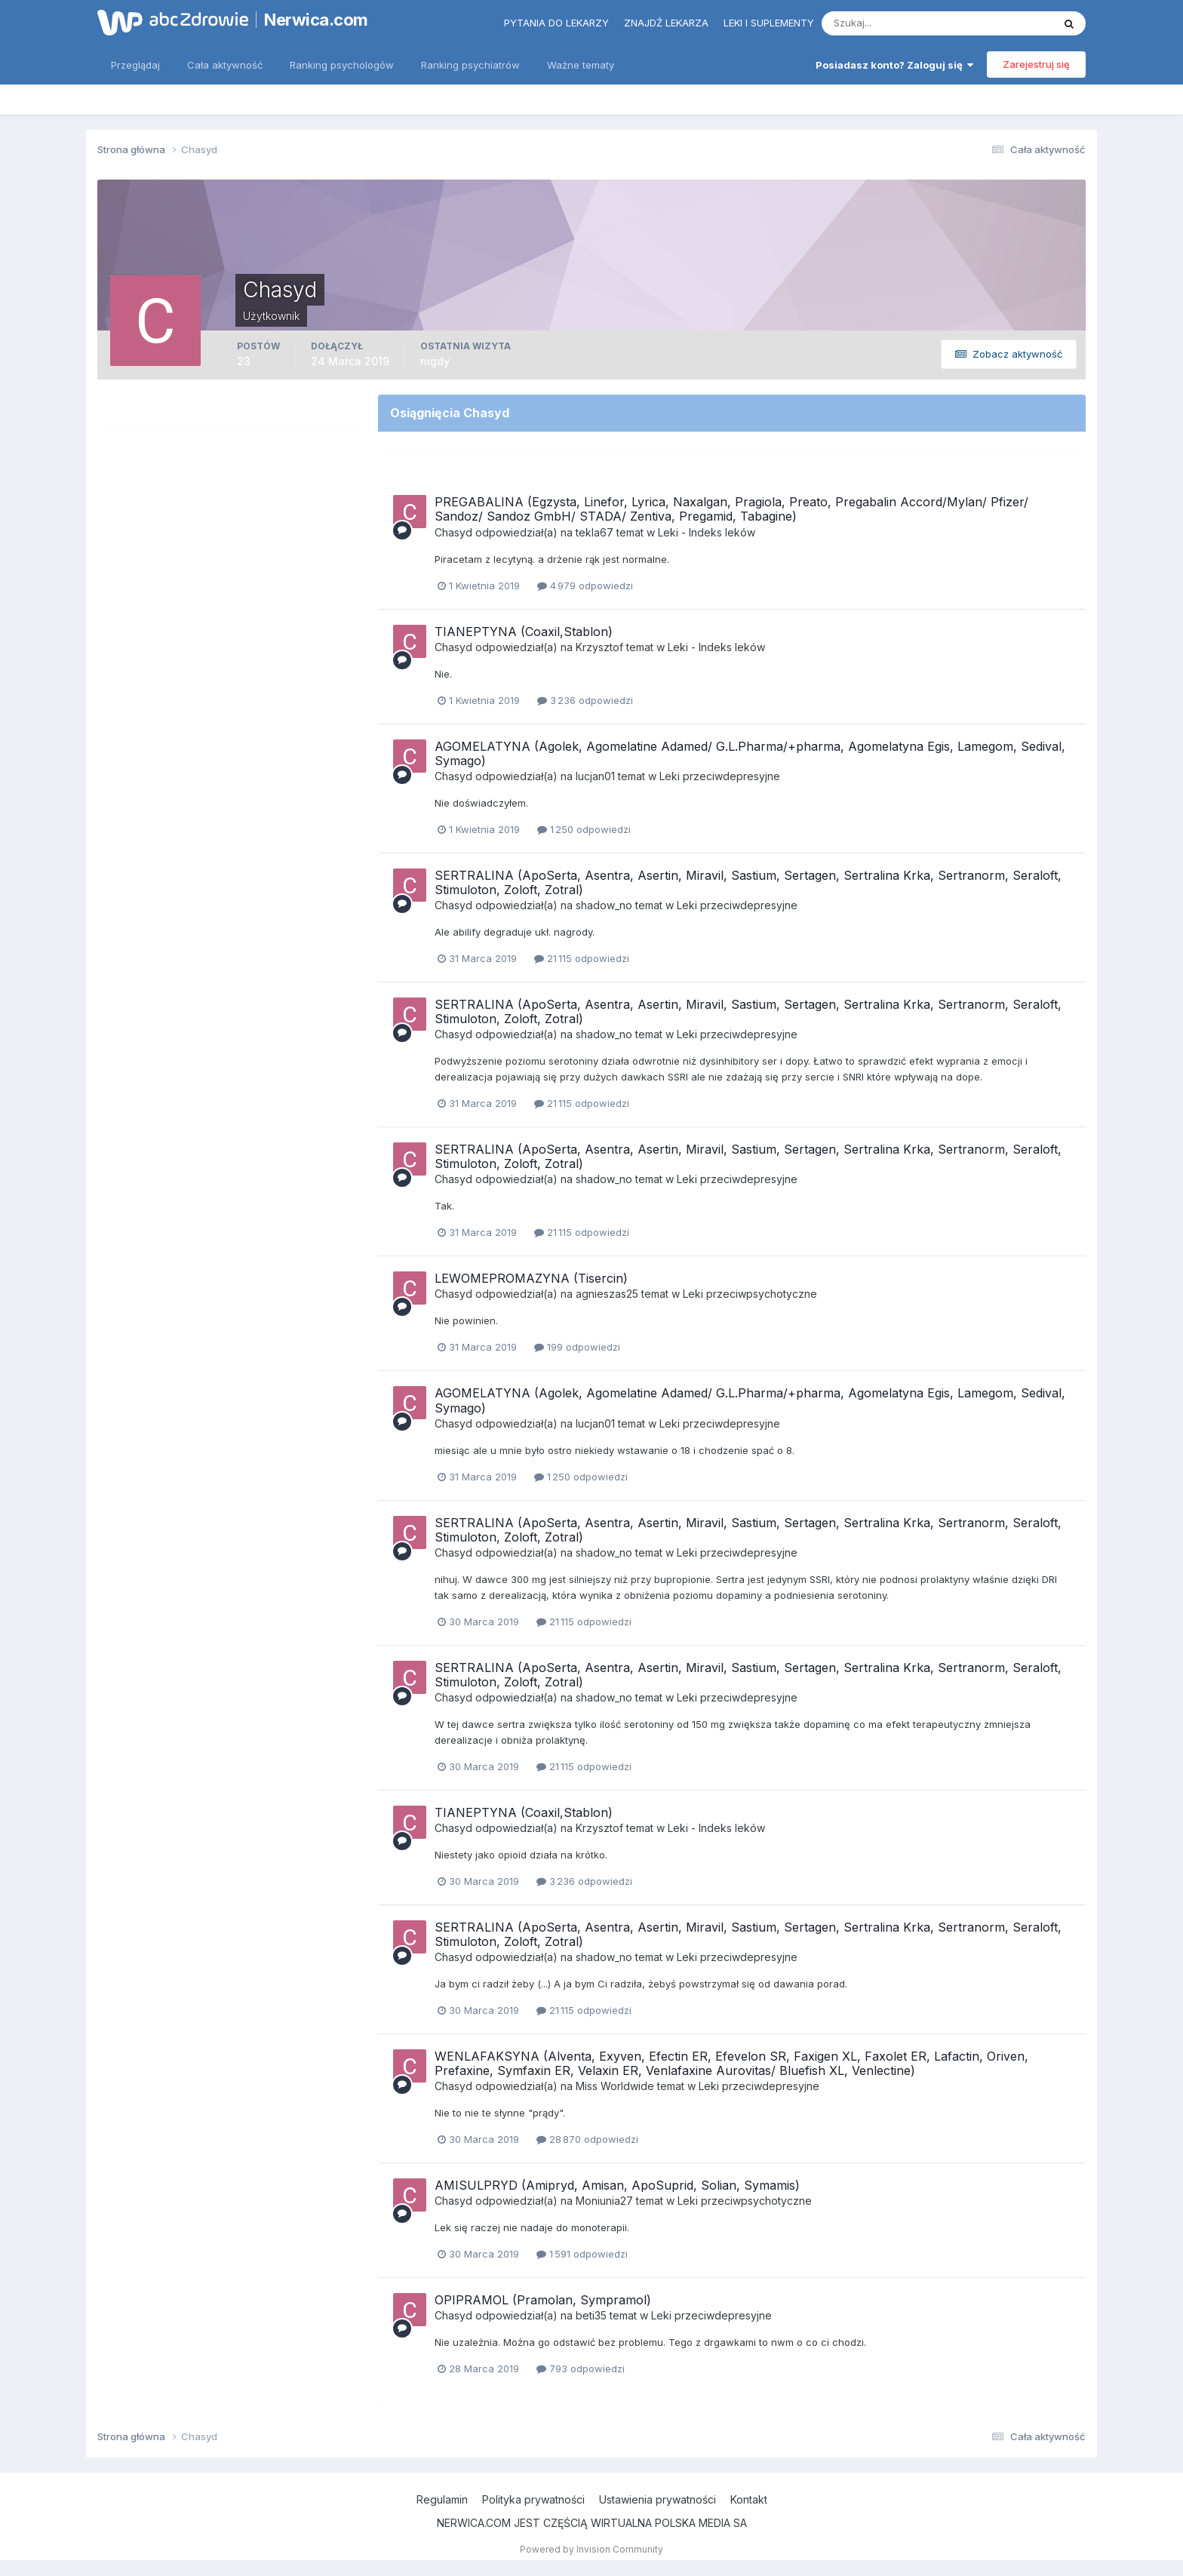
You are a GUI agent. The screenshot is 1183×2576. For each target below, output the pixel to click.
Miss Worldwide (615, 2086)
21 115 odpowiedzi (581, 958)
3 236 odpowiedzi (585, 700)
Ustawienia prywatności (657, 2499)
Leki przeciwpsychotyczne (750, 1293)
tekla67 (594, 532)
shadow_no (604, 905)
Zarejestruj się (1036, 64)
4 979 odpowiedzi (585, 585)
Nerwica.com (316, 19)
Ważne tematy (580, 65)
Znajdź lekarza (666, 23)
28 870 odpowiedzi (587, 2139)
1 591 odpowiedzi (582, 2254)
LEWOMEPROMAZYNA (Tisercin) (531, 1278)
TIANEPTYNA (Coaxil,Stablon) (524, 631)
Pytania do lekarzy (556, 23)
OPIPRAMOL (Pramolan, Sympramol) (543, 2299)
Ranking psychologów (342, 65)
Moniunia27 (604, 2200)
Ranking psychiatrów (470, 65)
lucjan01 (595, 776)
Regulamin (442, 2499)
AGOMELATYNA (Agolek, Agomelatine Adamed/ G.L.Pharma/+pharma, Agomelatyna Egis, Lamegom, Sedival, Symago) (750, 753)
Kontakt (748, 2499)
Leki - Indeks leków (706, 532)
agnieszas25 (607, 1293)
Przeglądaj (135, 65)
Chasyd (453, 532)
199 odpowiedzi (577, 1347)
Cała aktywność (225, 65)
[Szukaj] (878, 23)
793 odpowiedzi (580, 2368)
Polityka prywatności (533, 2499)
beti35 (591, 2315)
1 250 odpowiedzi (584, 829)
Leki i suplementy (769, 23)
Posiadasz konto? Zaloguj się (894, 65)
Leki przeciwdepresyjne (719, 776)
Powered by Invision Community (591, 2549)
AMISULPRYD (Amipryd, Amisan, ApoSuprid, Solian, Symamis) (617, 2185)
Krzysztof (599, 647)
